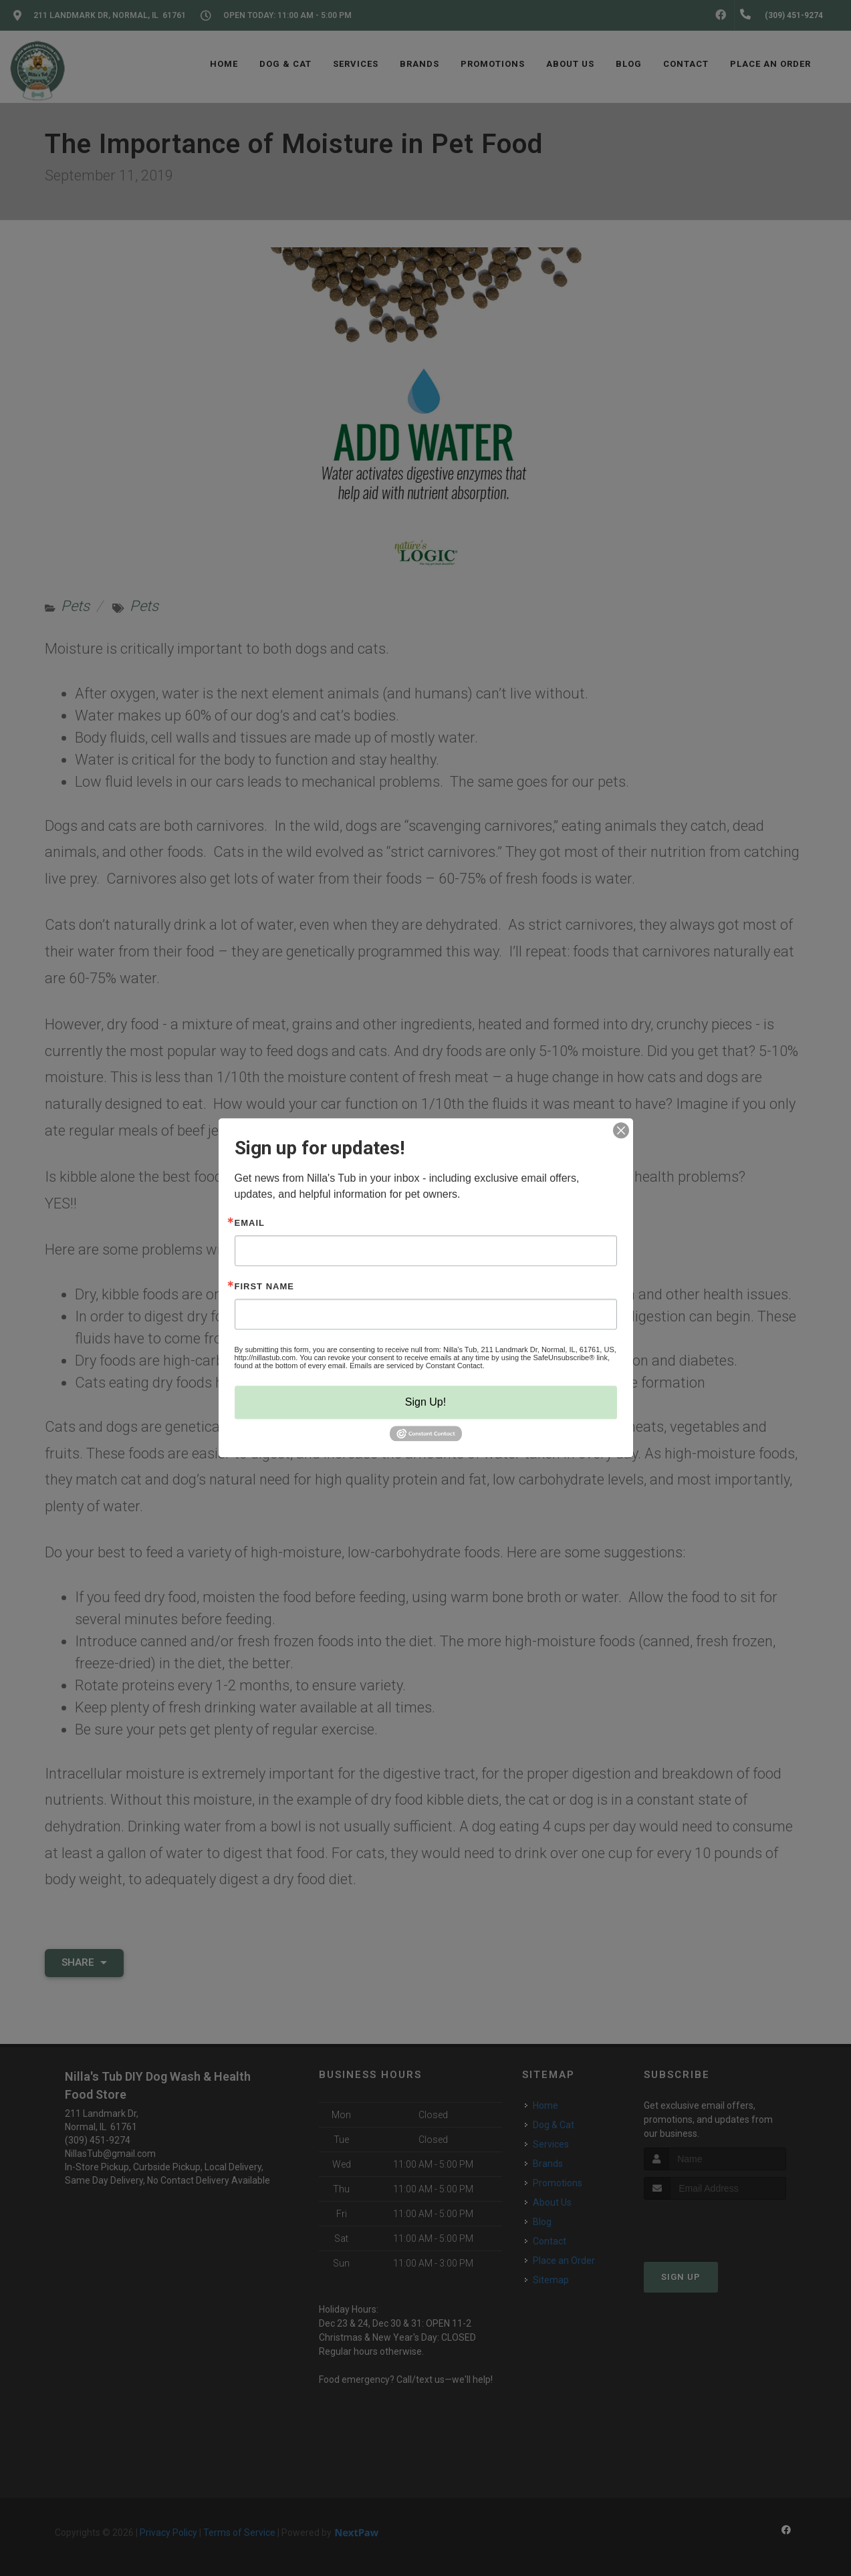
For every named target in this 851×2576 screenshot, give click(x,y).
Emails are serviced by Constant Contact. (417, 1366)
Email (250, 1222)
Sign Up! (425, 1402)
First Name (264, 1286)
